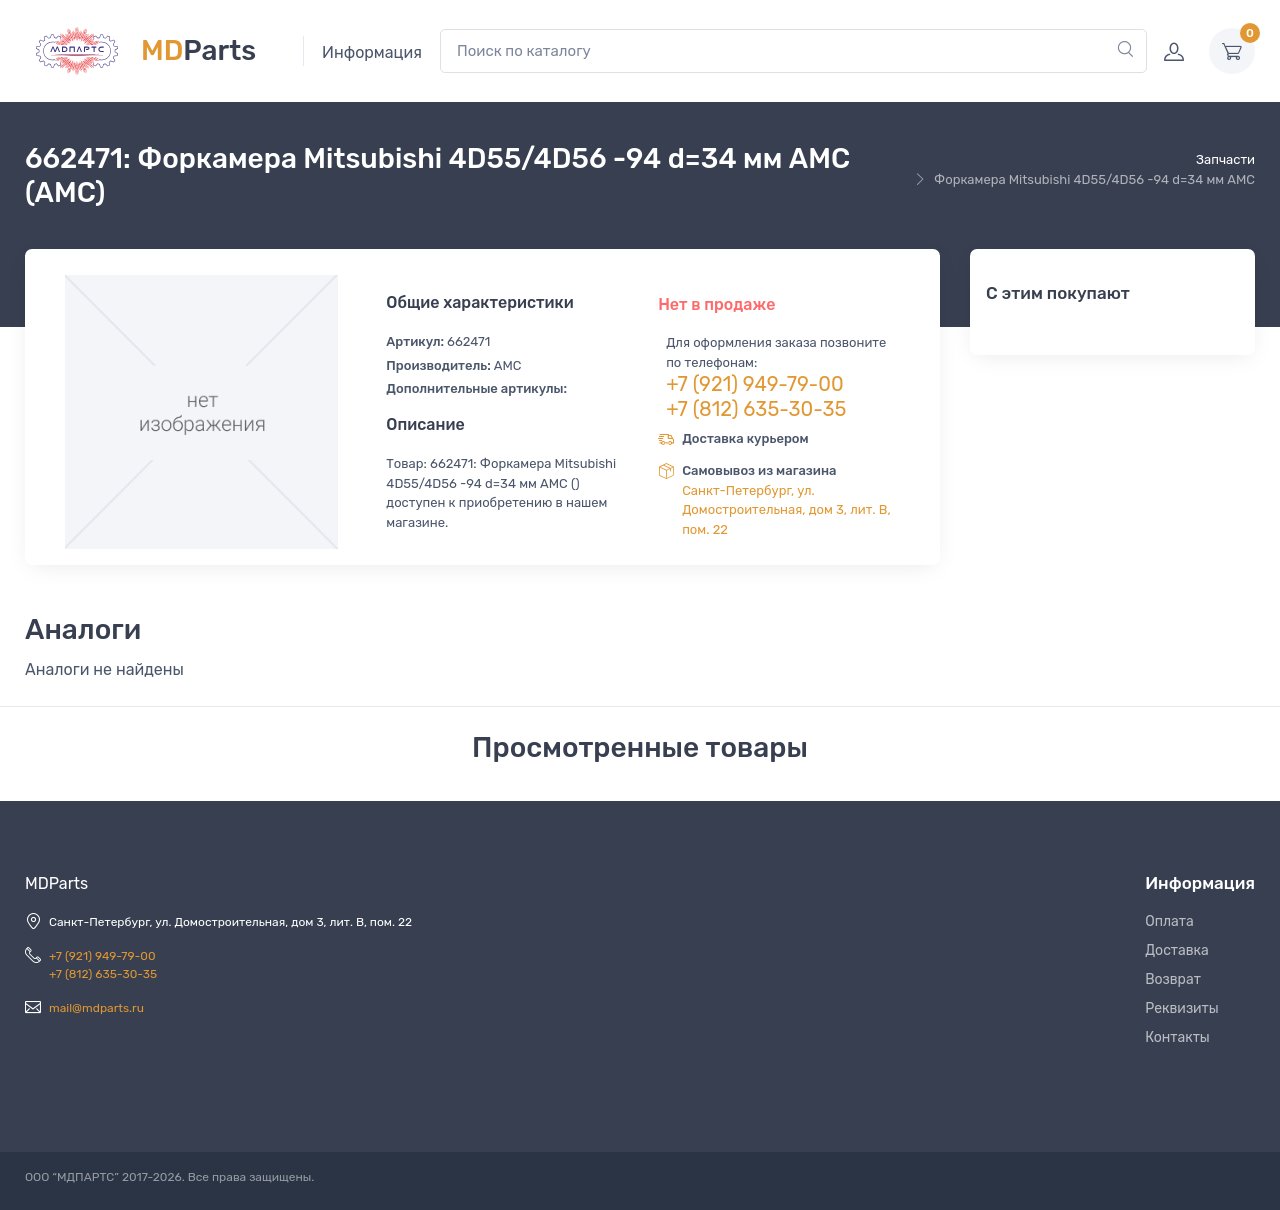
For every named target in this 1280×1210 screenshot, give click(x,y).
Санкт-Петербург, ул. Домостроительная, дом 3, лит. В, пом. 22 (786, 510)
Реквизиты (1182, 1008)
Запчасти (1225, 159)
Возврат (1173, 979)
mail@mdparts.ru (96, 1008)
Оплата (1169, 921)
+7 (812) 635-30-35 (756, 409)
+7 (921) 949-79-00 (755, 384)
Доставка (1177, 950)
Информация (372, 52)
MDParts (56, 883)
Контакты (1177, 1037)
